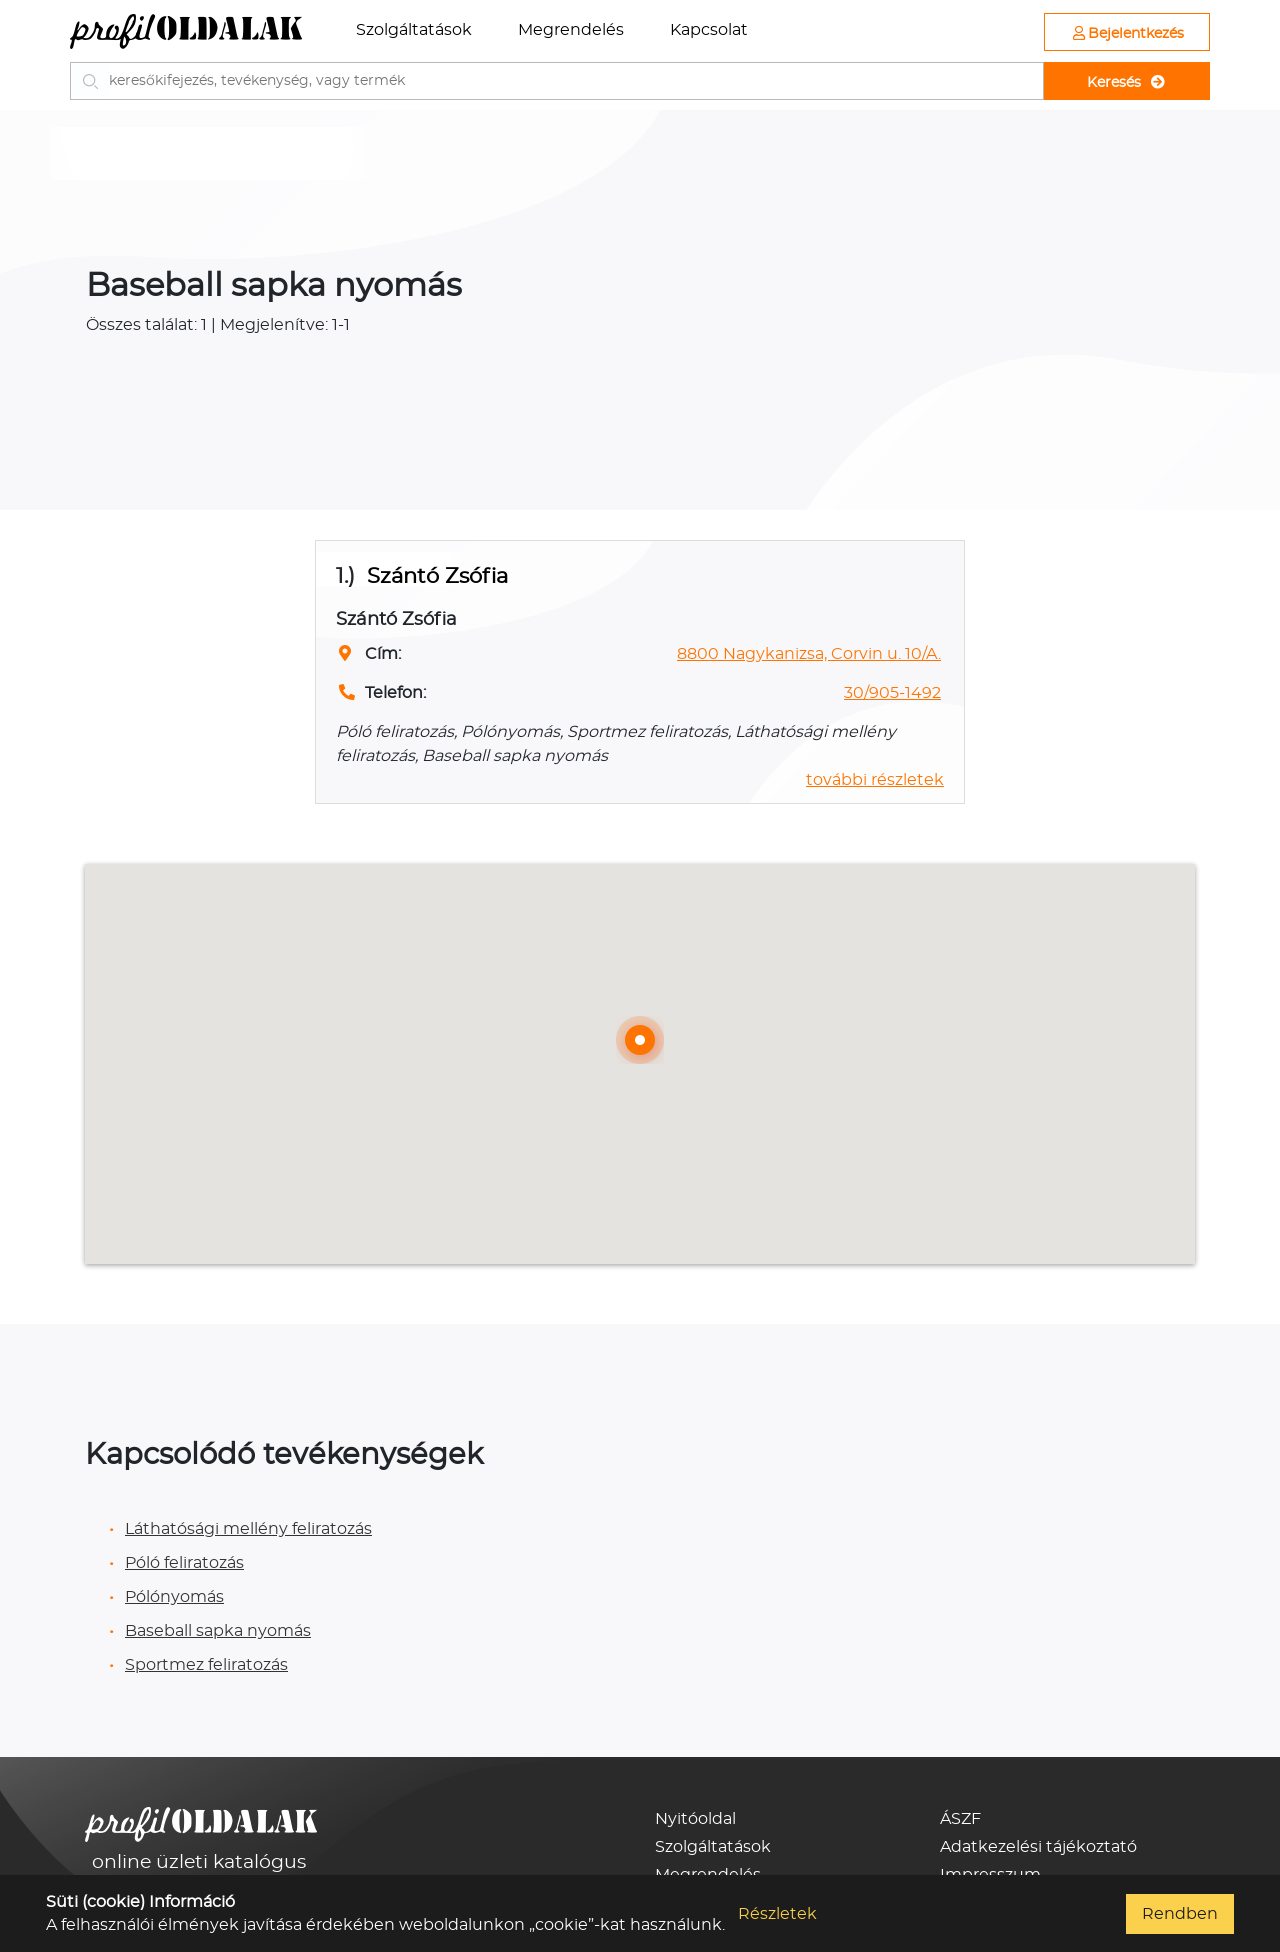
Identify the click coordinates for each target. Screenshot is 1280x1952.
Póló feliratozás (184, 1563)
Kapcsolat (709, 30)
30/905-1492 (892, 693)
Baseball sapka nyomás (218, 1631)
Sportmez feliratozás (206, 1665)
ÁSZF (960, 1819)
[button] (640, 1040)
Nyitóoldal (695, 1819)
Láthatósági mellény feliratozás (248, 1529)
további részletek (875, 780)
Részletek (777, 1914)
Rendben (1180, 1914)
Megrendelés (571, 30)
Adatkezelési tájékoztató (1038, 1847)
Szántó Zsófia (437, 576)
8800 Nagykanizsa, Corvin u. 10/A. (809, 654)
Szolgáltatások (414, 30)
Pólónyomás (174, 1597)
